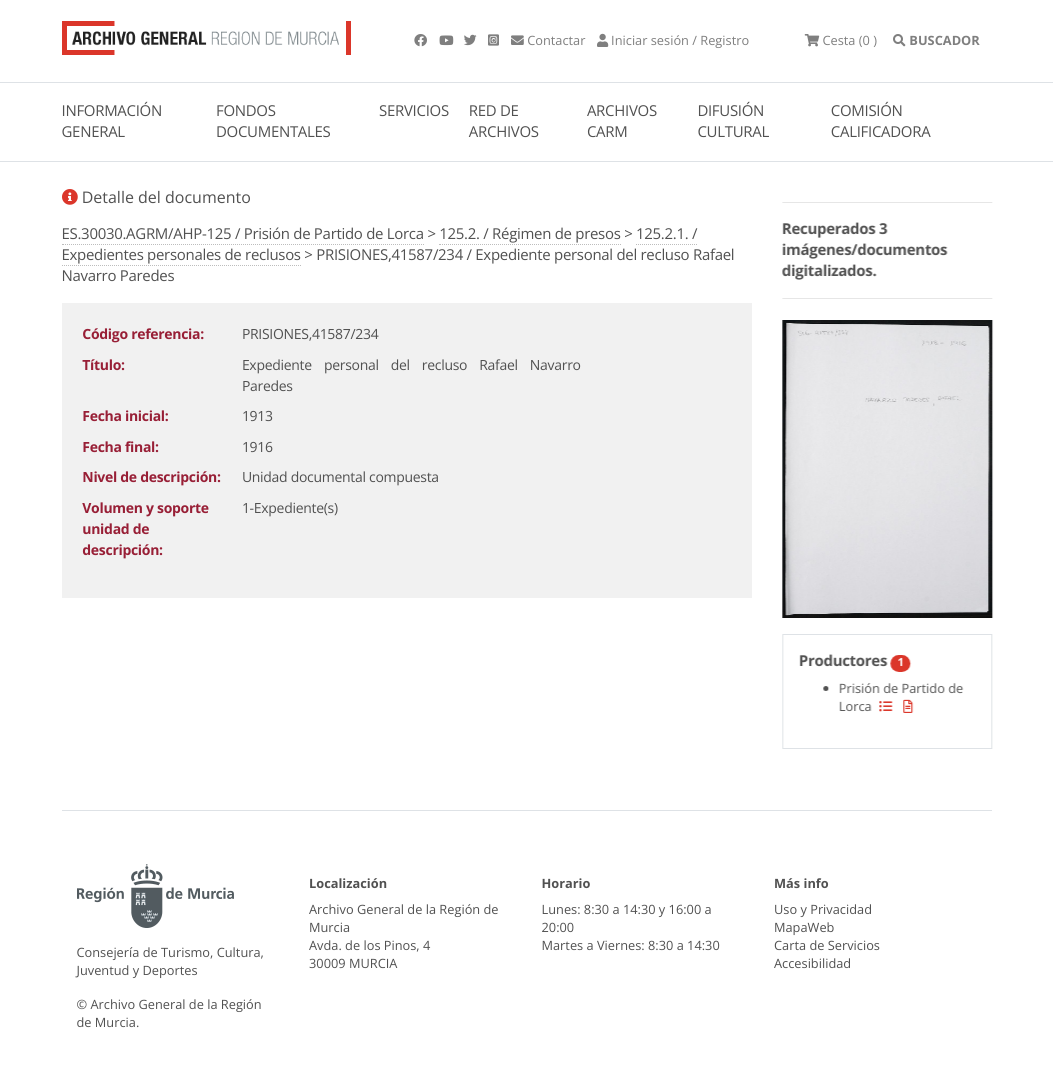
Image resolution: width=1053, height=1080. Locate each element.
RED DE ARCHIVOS (504, 121)
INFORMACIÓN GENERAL (112, 121)
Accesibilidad (812, 963)
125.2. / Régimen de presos (529, 234)
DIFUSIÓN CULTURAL (733, 121)
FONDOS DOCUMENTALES (273, 121)
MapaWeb (804, 927)
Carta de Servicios (827, 945)
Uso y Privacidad (823, 909)
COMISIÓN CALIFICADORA (881, 121)
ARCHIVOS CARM (622, 121)
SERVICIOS (414, 111)
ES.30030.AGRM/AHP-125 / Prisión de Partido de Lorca (243, 234)
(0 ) (841, 40)
